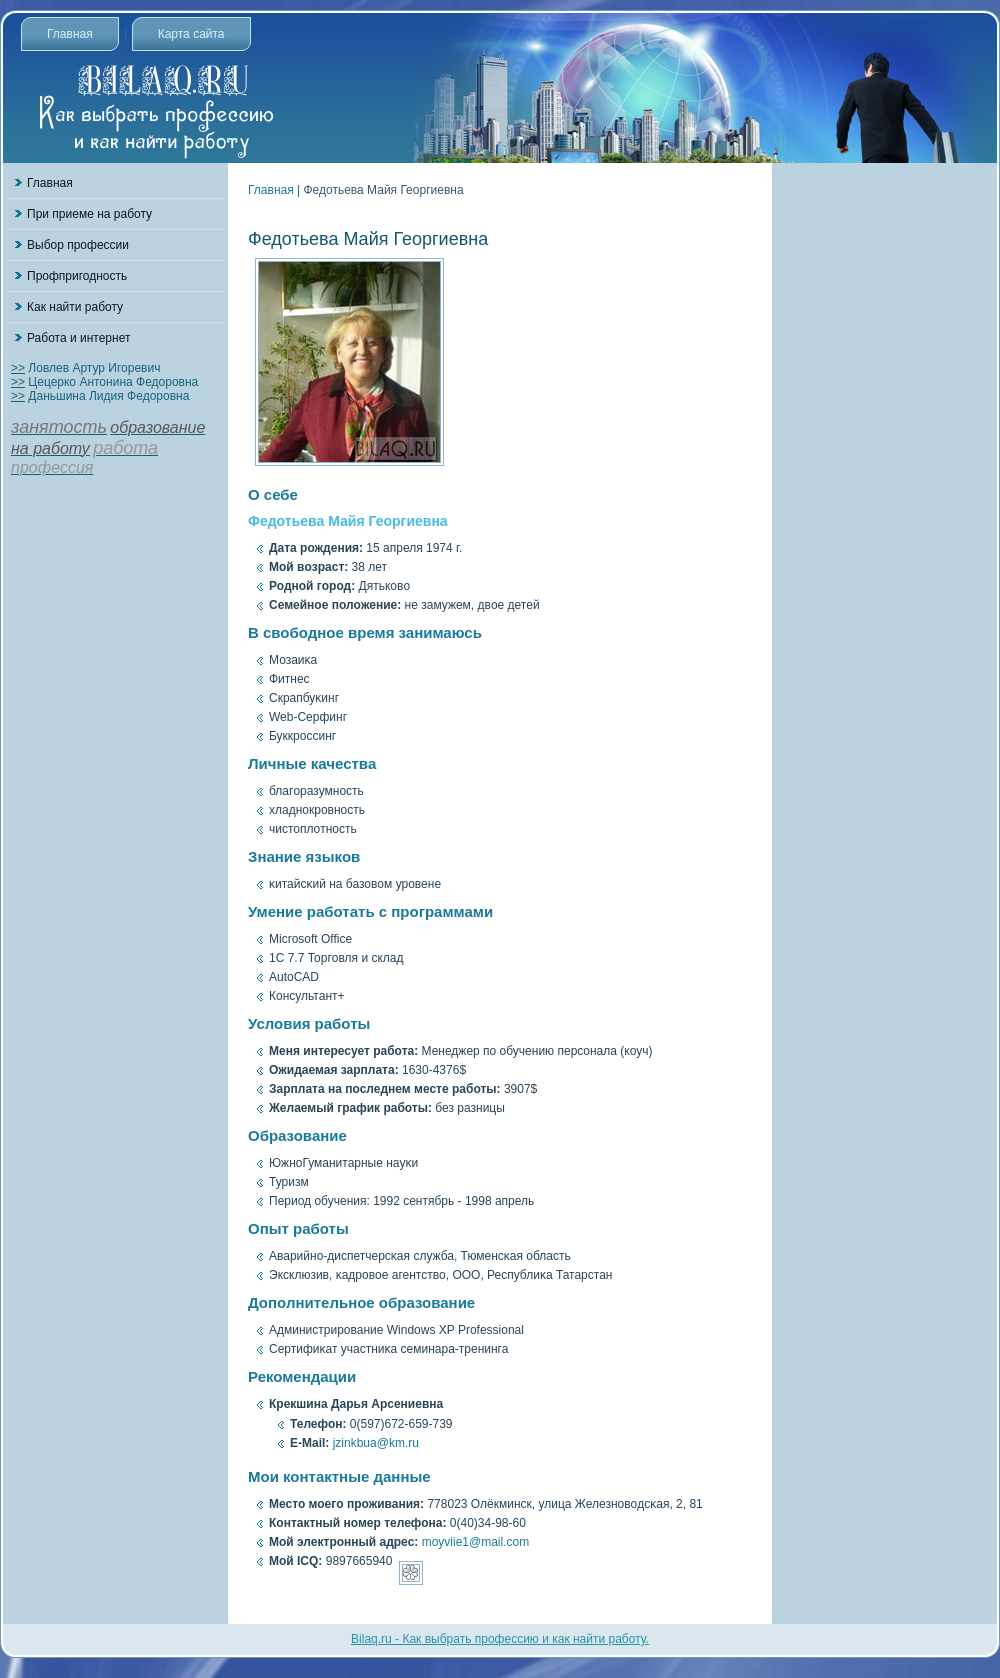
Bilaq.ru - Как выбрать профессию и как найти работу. (500, 1639)
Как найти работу (75, 307)
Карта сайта (191, 34)
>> (18, 368)
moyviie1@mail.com (476, 1542)
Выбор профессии (78, 245)
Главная (70, 34)
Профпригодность (77, 276)
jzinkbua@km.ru (376, 1443)
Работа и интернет (78, 338)
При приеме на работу (89, 214)
